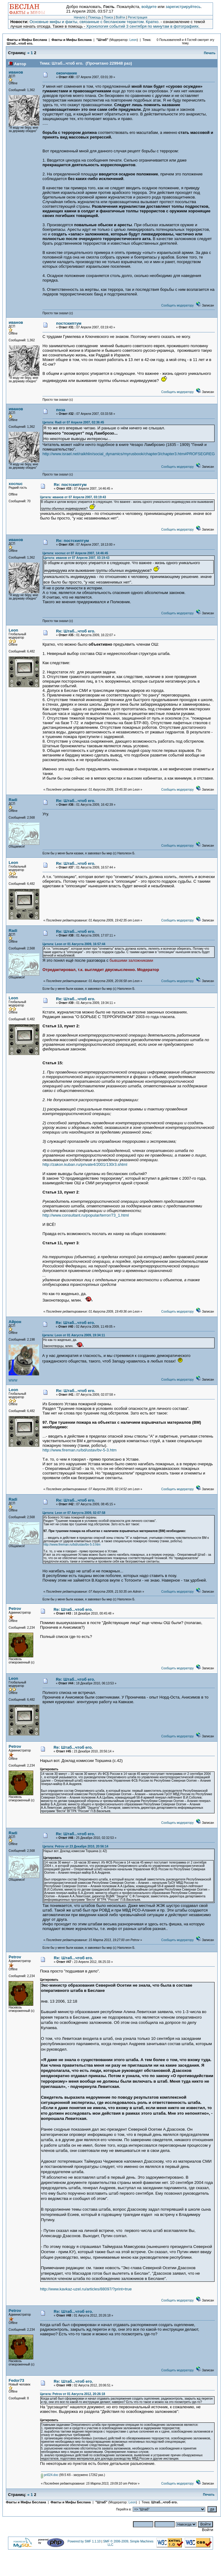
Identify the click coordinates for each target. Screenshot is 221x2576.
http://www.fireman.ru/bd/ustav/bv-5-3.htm (79, 1450)
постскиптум (68, 323)
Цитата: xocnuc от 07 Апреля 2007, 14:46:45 (75, 553)
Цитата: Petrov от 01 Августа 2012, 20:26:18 (72, 2394)
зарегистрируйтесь (183, 6)
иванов (16, 72)
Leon (133, 40)
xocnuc (16, 483)
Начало (80, 17)
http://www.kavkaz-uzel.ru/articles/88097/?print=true (86, 2289)
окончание (66, 73)
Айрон (15, 1321)
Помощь (94, 17)
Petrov (15, 1608)
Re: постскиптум (70, 484)
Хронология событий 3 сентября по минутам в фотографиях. (142, 26)
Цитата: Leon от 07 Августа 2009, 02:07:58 (73, 1513)
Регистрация (137, 17)
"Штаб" (102, 40)
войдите (148, 6)
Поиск (108, 17)
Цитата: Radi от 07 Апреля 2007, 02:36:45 (73, 422)
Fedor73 (16, 2380)
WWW (13, 1380)
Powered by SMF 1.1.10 (83, 2541)
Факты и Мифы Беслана (27, 40)
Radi (13, 799)
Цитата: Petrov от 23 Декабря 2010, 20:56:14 (75, 1846)
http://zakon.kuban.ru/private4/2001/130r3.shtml (84, 1164)
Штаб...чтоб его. (20, 43)
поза (60, 409)
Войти (120, 17)
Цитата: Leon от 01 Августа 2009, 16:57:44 (73, 944)
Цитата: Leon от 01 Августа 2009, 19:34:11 (73, 1335)
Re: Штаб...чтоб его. (75, 631)
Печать (209, 53)
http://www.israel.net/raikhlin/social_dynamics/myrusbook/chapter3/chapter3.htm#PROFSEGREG (128, 453)
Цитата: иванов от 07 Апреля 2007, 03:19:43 (73, 497)
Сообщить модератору (177, 305)
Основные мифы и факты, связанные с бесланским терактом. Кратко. (94, 21)
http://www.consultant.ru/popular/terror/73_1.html (85, 1215)
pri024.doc (49, 2475)
